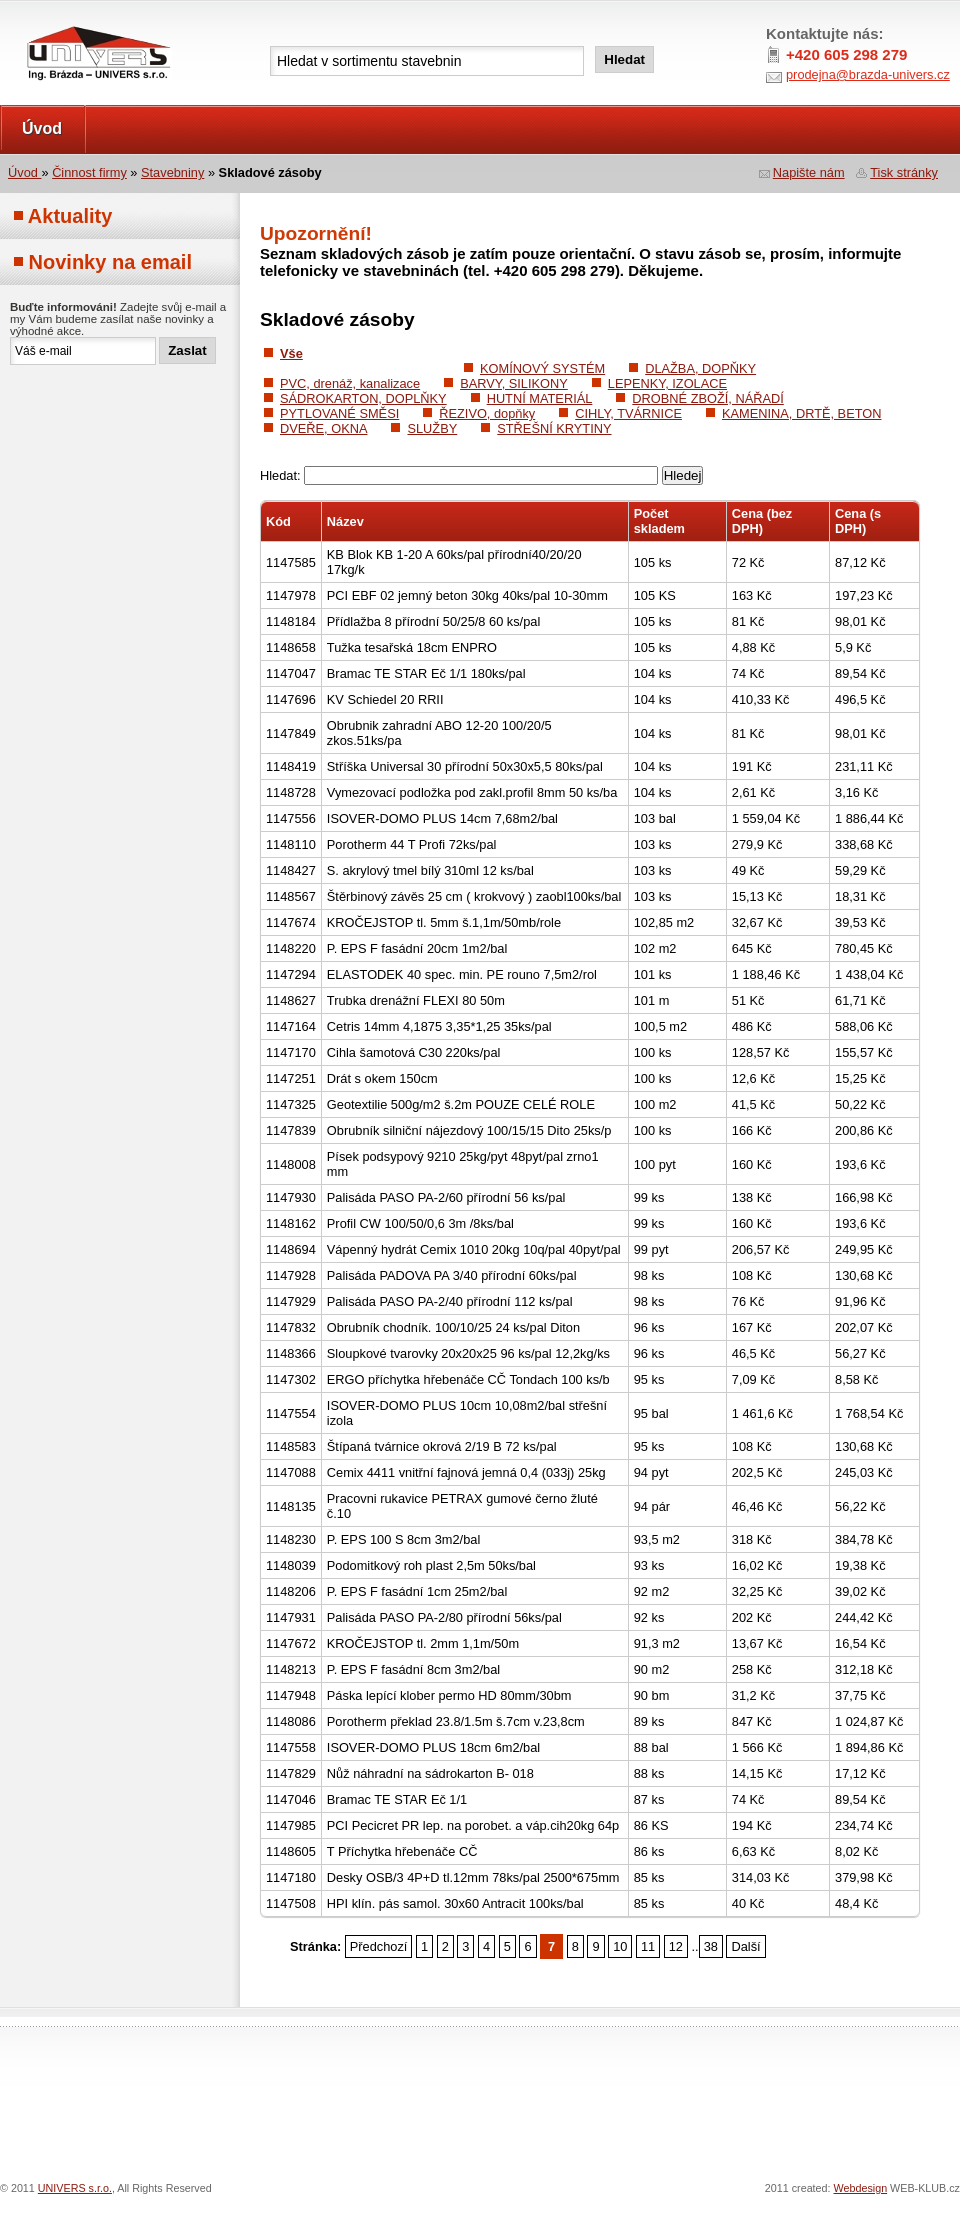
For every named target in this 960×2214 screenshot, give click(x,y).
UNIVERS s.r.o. (56, 21)
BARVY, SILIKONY (514, 383)
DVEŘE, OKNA (323, 428)
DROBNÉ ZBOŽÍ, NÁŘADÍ (707, 398)
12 (676, 1946)
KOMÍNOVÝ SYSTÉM (542, 368)
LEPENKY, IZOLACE (667, 383)
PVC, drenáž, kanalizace (350, 383)
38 (711, 1946)
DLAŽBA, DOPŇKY (700, 368)
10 (620, 1946)
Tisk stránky (904, 172)
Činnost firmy (89, 172)
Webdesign (861, 2188)
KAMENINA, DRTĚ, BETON (802, 413)
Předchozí (379, 1946)
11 (648, 1946)
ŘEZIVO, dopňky (487, 413)
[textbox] (427, 61)
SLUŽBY (432, 428)
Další (745, 1946)
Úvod (42, 128)
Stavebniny (172, 172)
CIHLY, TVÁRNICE (628, 413)
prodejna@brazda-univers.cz (868, 74)
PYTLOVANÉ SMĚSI (339, 413)
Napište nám (809, 172)
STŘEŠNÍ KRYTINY (554, 428)
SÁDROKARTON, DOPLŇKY (363, 398)
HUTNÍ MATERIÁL (540, 398)
